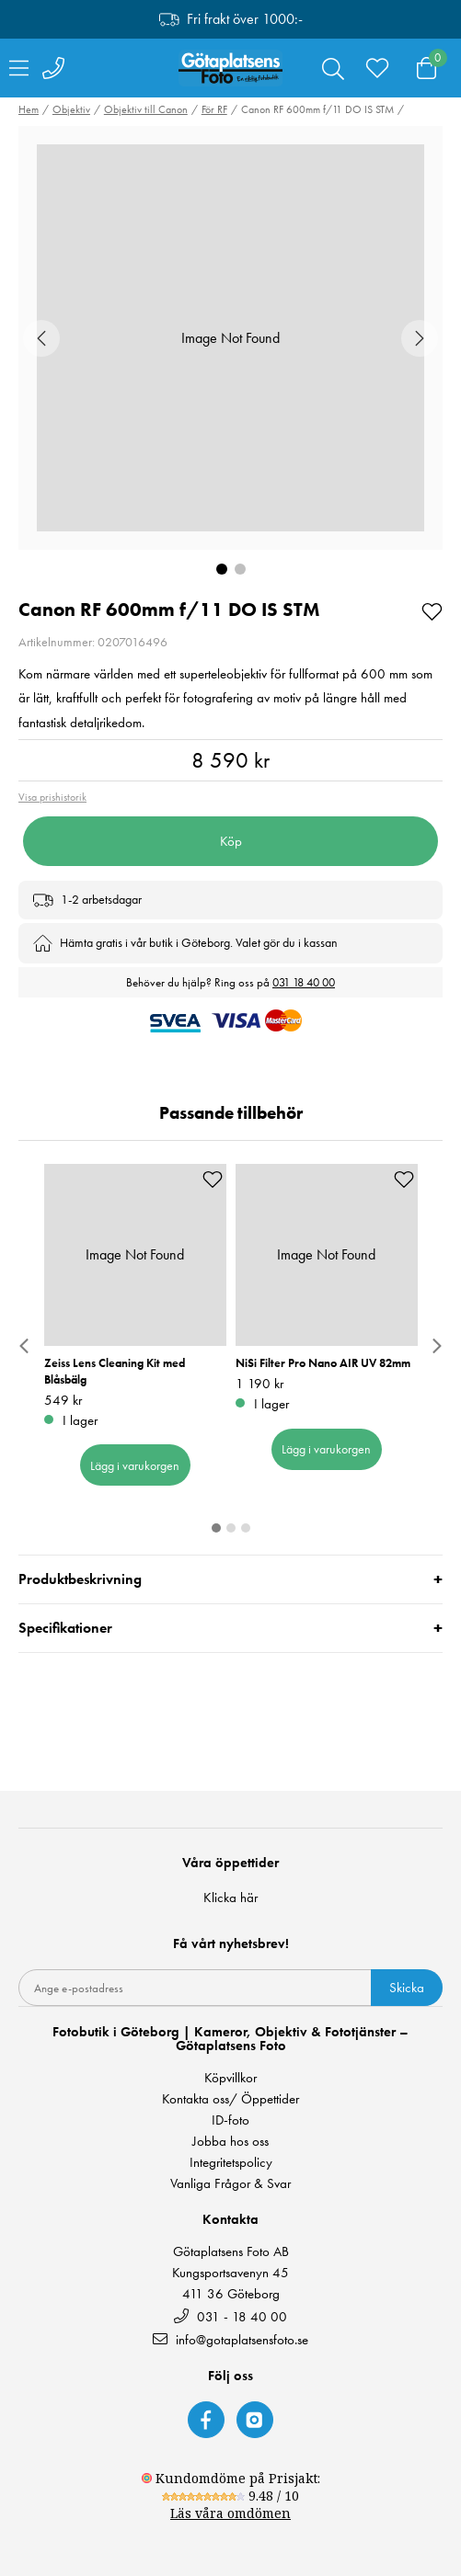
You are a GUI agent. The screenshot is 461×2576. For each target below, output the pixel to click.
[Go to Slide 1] (221, 569)
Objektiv (71, 109)
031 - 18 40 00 (230, 2316)
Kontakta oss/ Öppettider (230, 2099)
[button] (230, 338)
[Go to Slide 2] (240, 569)
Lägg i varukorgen (135, 1464)
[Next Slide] (419, 338)
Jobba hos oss (230, 2142)
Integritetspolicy (231, 2163)
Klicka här (230, 1897)
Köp (231, 841)
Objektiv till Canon (146, 109)
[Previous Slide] (41, 338)
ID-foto (230, 2120)
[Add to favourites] (432, 610)
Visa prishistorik (52, 797)
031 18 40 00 (303, 982)
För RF (214, 109)
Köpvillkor (230, 2078)
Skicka (406, 1987)
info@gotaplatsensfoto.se (230, 2339)
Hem (28, 109)
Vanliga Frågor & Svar (230, 2184)
